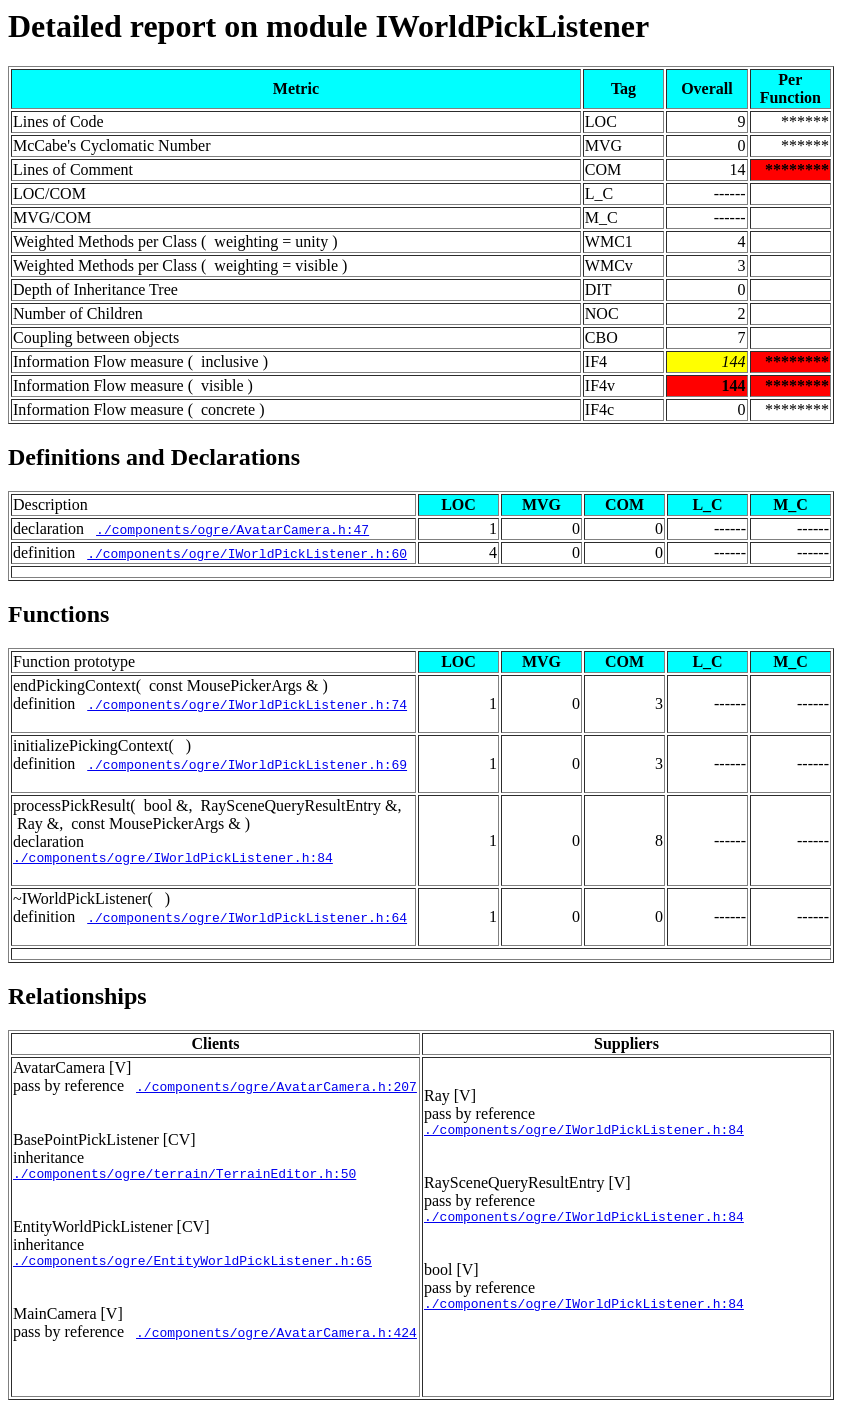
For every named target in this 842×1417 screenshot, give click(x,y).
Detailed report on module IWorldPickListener (328, 26)
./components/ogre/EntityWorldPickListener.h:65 (192, 1269)
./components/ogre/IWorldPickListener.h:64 (247, 920)
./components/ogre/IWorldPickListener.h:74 (247, 704)
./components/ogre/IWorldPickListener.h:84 (173, 860)
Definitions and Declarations (154, 457)
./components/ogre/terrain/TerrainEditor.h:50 (184, 1179)
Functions (58, 614)
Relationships (77, 999)
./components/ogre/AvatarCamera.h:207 (276, 1089)
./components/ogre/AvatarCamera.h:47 (232, 529)
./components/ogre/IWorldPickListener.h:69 (247, 764)
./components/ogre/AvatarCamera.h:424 (276, 1341)
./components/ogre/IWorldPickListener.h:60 (247, 553)
